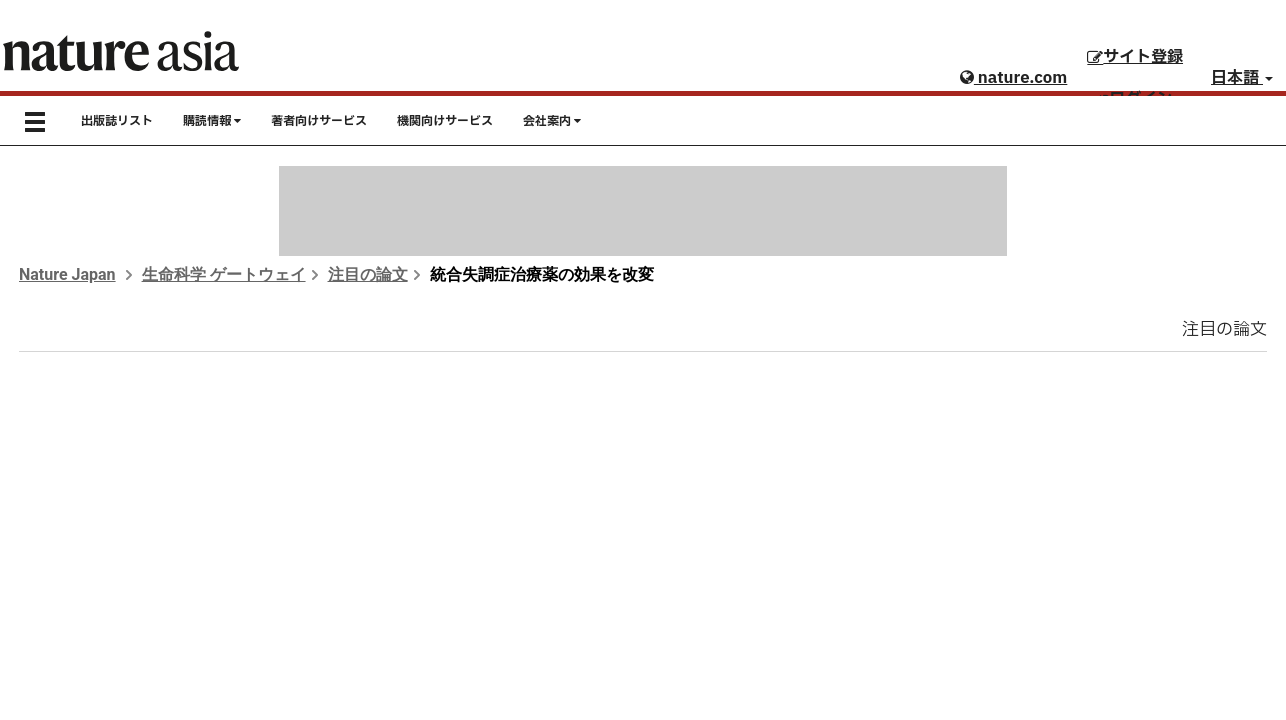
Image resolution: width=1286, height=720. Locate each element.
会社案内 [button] (552, 121)
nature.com (1013, 78)
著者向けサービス (319, 121)
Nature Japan (67, 274)
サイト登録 (1135, 57)
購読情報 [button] (212, 121)
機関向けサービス (445, 121)
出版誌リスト (117, 121)
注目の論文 (368, 274)
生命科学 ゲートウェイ (224, 274)
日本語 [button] (1242, 78)
